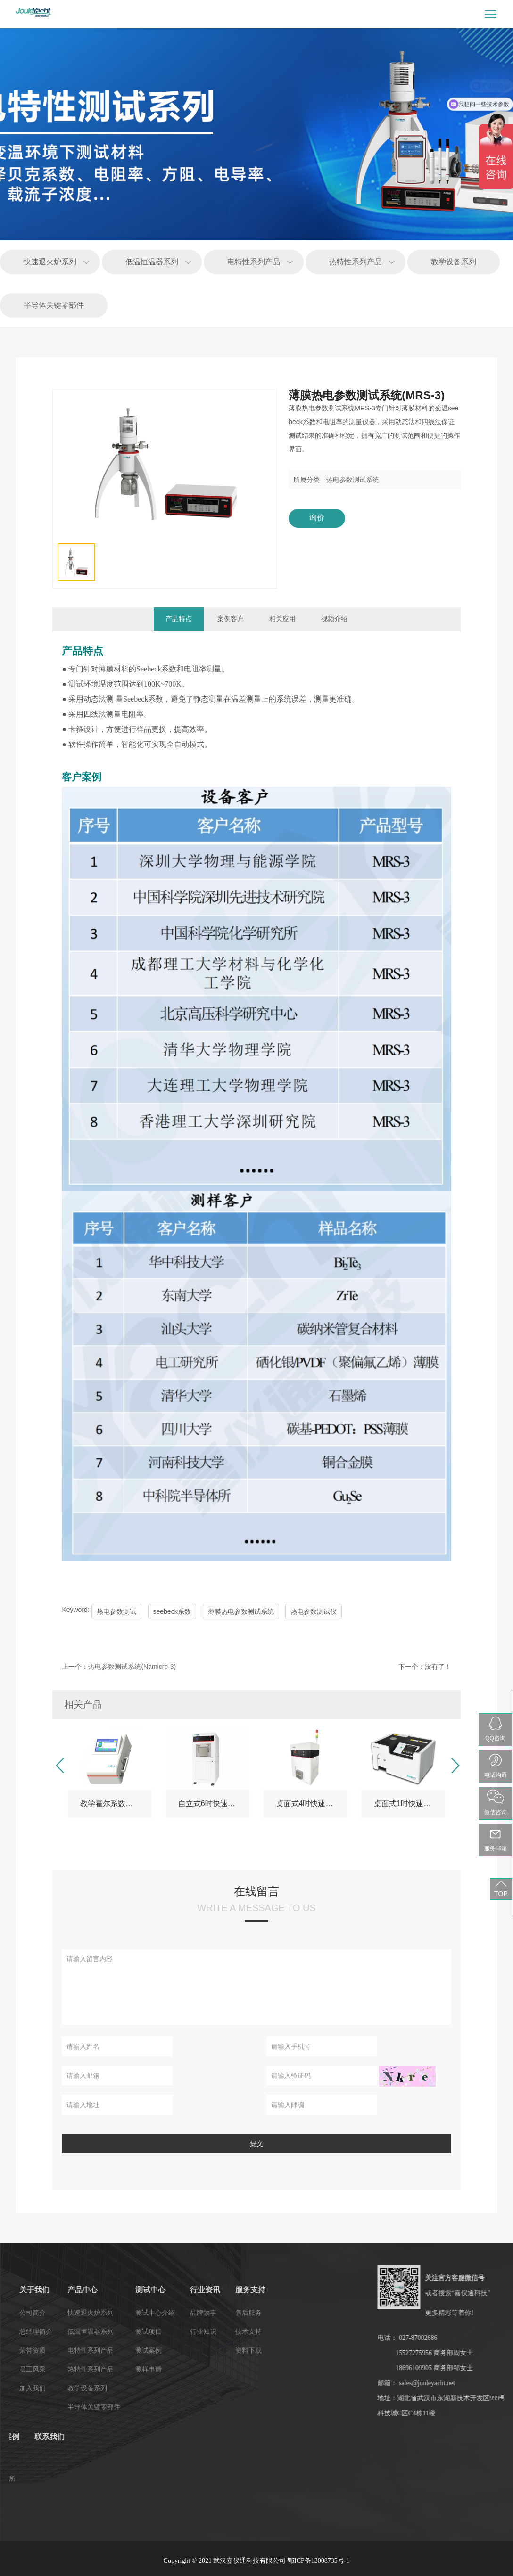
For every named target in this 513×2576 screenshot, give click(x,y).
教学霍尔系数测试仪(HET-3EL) (115, 1803)
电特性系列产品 (253, 262)
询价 (316, 518)
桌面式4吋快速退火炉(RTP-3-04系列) (312, 1803)
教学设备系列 (453, 262)
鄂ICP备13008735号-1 (318, 2560)
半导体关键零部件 (54, 305)
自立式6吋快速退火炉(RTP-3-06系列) (213, 1803)
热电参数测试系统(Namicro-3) (132, 1666)
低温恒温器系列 (151, 262)
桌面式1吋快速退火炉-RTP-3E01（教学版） (409, 1803)
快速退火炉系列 (50, 262)
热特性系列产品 (355, 262)
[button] (58, 1766)
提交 (256, 2143)
